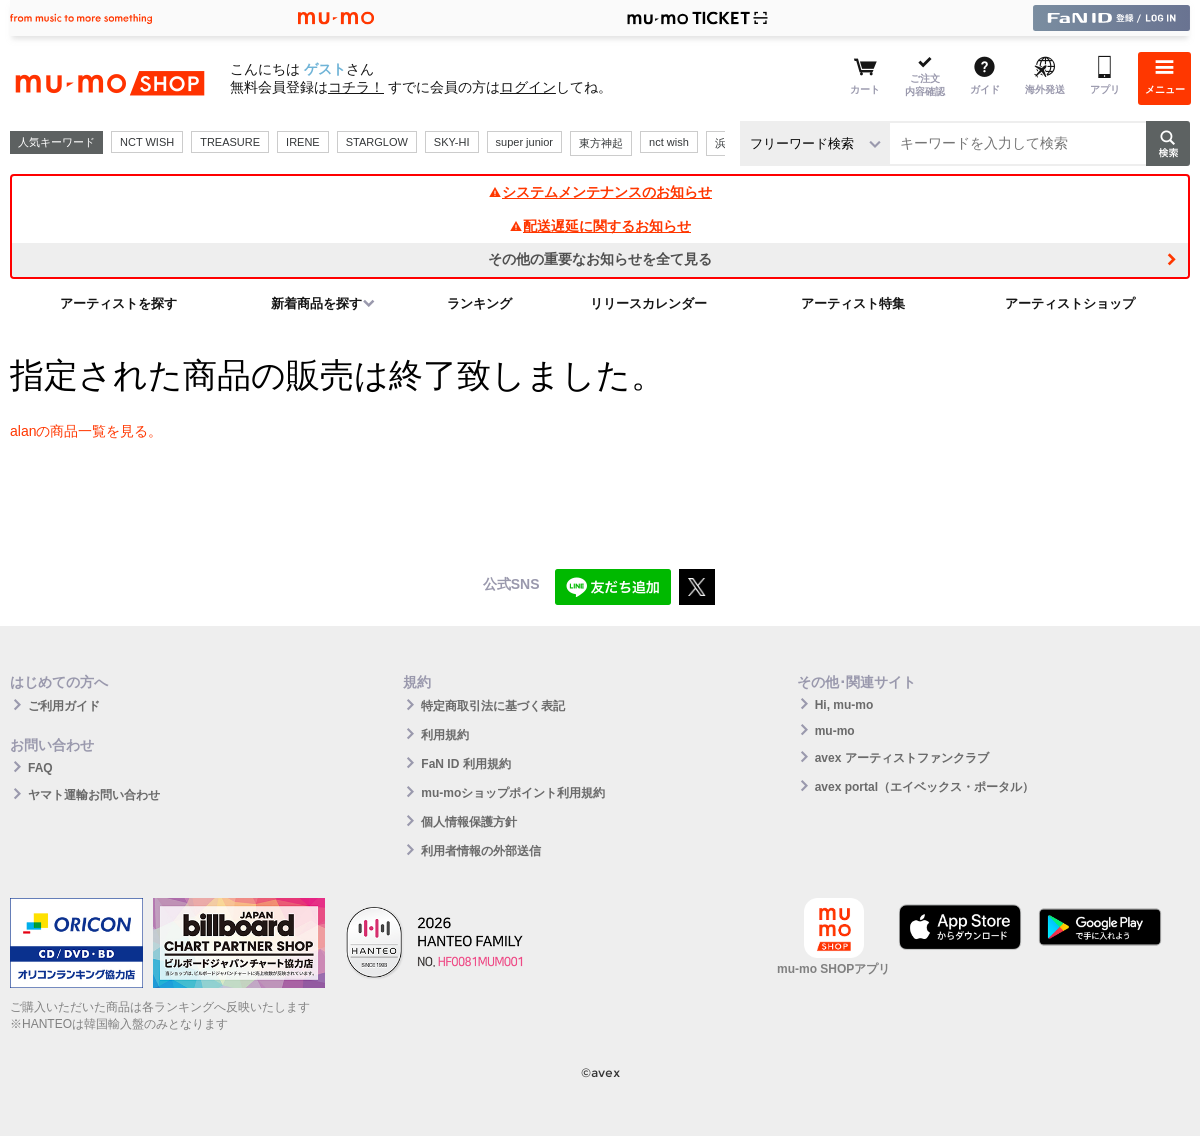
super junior (524, 142)
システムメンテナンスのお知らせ (600, 192)
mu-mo (835, 731)
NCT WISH (147, 142)
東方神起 (601, 143)
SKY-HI (452, 142)
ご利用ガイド (64, 706)
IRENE (303, 142)
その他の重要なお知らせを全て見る (600, 259)
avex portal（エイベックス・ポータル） (924, 787)
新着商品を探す (316, 303)
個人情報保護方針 (469, 822)
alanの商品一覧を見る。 (86, 431)
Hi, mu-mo (844, 705)
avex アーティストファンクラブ (902, 758)
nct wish (669, 142)
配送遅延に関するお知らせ (600, 226)
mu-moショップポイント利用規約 (513, 793)
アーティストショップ (1070, 303)
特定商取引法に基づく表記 (493, 706)
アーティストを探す (118, 303)
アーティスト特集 (853, 303)
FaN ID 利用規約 (465, 764)
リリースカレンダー (648, 303)
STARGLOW (377, 142)
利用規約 (445, 735)
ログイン (528, 87)
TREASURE (230, 142)
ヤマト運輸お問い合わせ (94, 795)
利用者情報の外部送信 (481, 851)
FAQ (40, 768)
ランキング (479, 303)
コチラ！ (356, 87)
